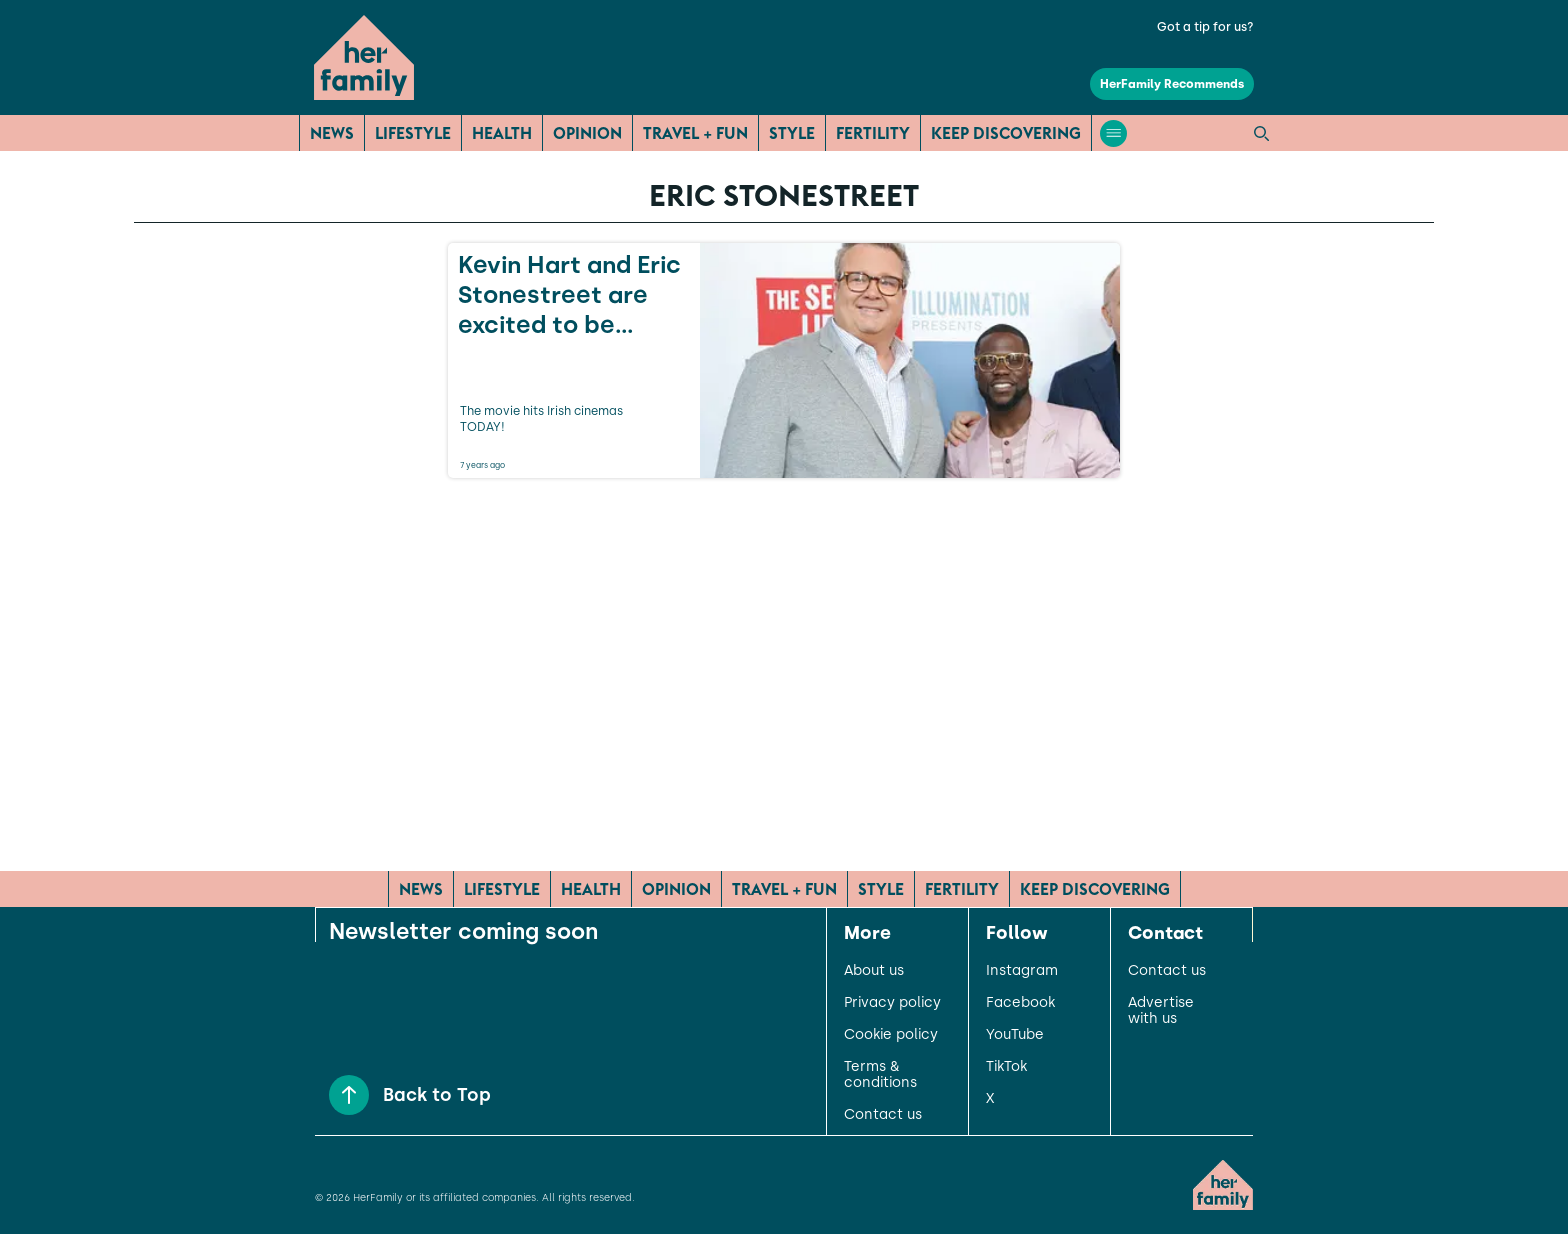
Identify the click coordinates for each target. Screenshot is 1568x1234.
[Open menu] (1113, 133)
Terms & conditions (880, 1075)
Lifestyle (413, 133)
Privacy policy (892, 1003)
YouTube (1015, 1035)
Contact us (883, 1115)
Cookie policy (891, 1035)
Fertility (873, 133)
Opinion (587, 133)
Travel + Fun (695, 133)
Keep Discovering (1006, 133)
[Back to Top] (349, 1095)
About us (874, 971)
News (332, 133)
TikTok (1006, 1067)
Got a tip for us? (1205, 27)
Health (502, 133)
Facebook (1020, 1003)
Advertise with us (1161, 1011)
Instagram (1022, 971)
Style (792, 133)
